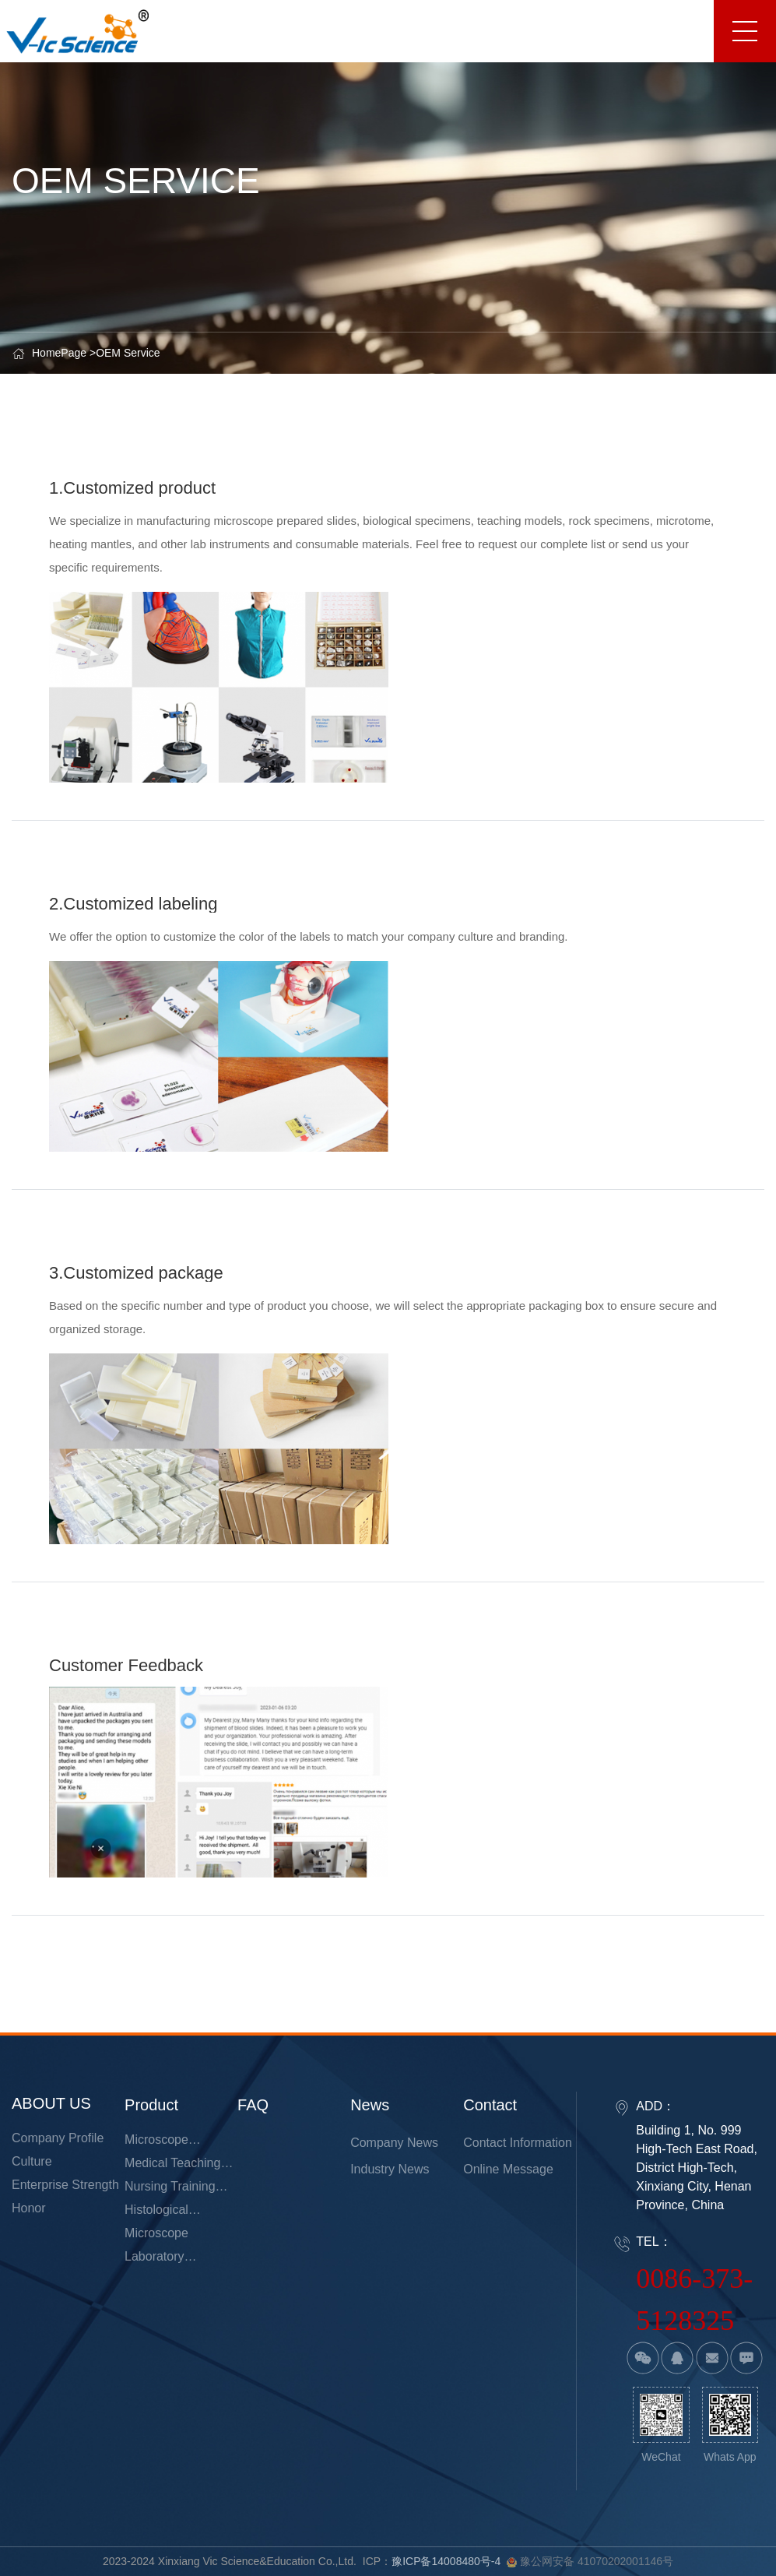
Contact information (517, 2142)
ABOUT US (51, 2103)
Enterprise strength (65, 2184)
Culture (32, 2161)
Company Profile (58, 2138)
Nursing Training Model (170, 2189)
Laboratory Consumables (163, 2259)
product (151, 2104)
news (369, 2104)
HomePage (59, 353)
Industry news (389, 2169)
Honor (29, 2208)
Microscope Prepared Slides (169, 2142)
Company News (394, 2142)
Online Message (508, 2169)
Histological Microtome (156, 2212)
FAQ (253, 2104)
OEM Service (128, 353)
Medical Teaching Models (172, 2165)
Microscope (156, 2233)
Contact (490, 2104)
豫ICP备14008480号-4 (446, 2561)
